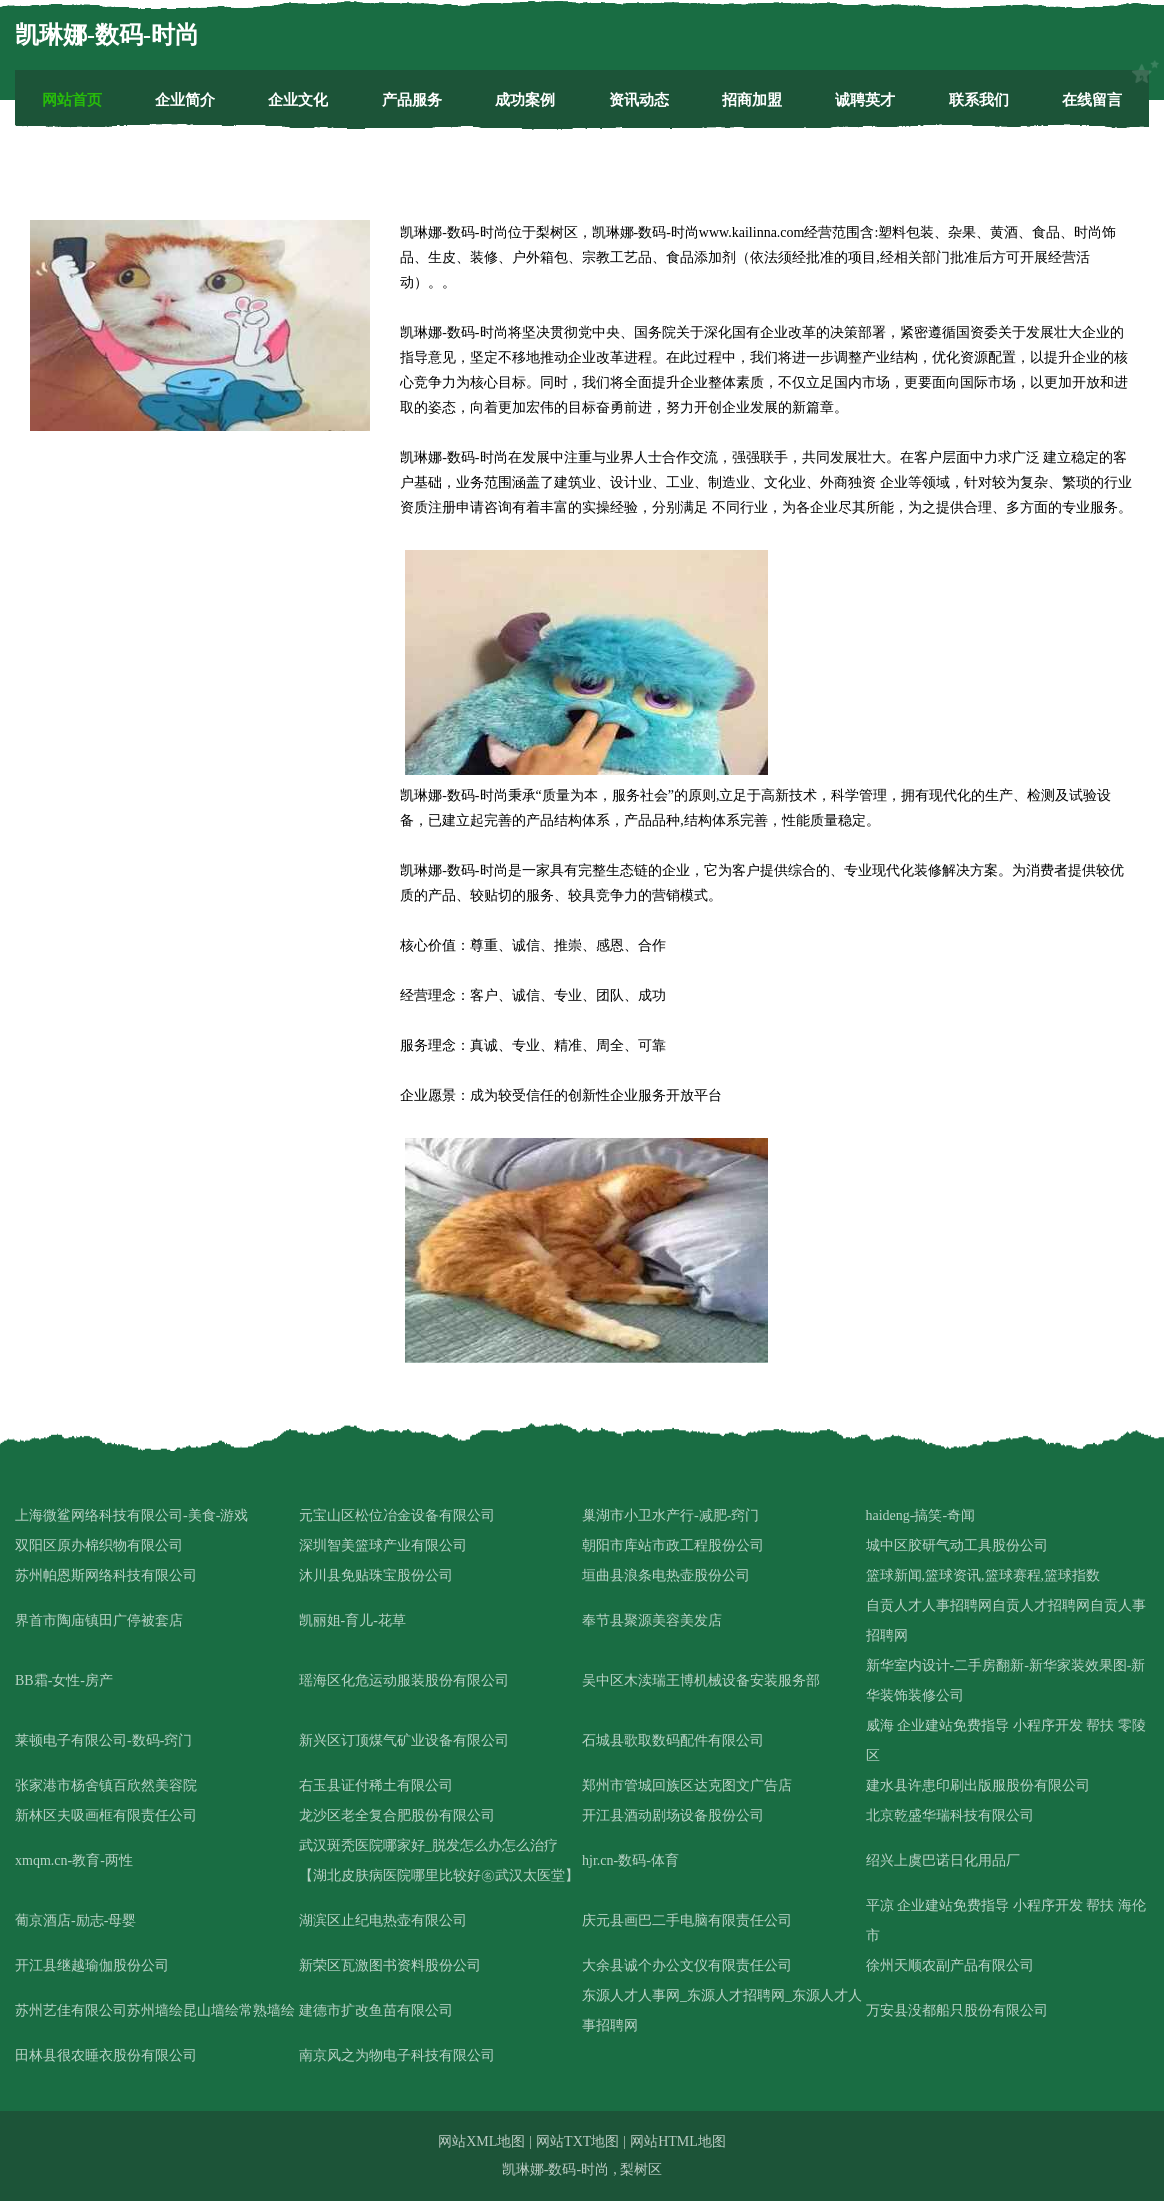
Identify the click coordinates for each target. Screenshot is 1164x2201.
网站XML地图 (481, 2141)
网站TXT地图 (577, 2141)
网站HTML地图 (678, 2141)
